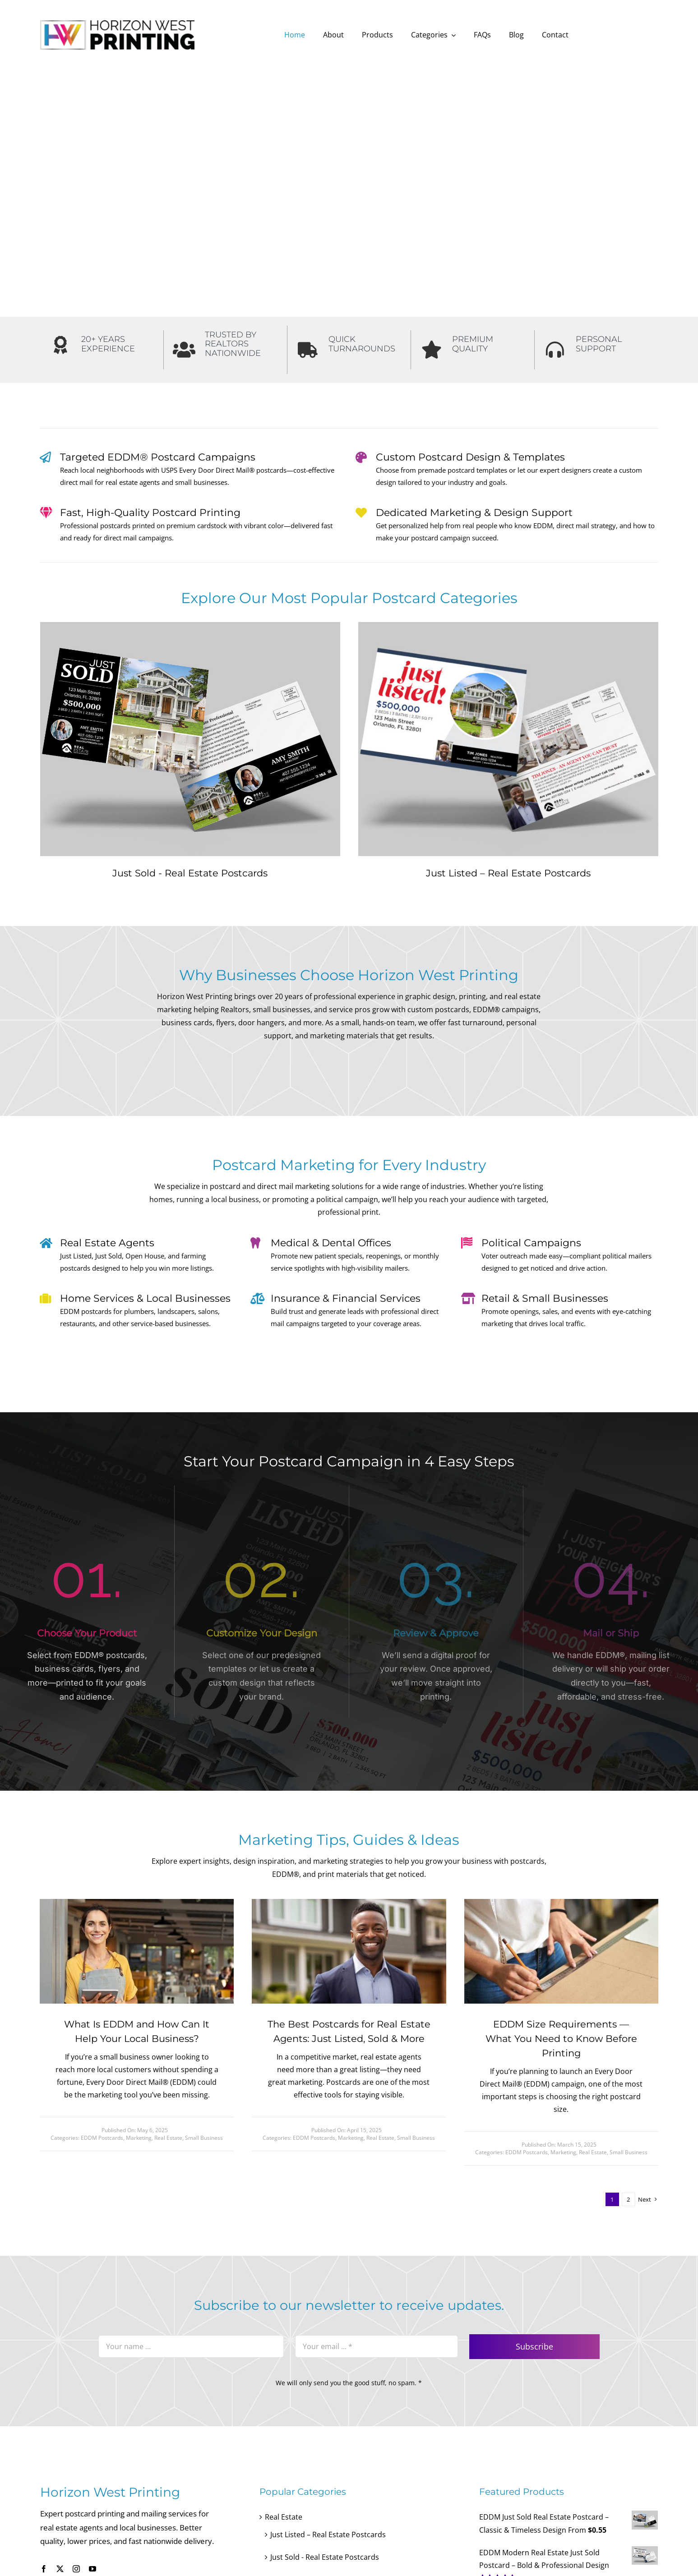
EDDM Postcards (102, 2138)
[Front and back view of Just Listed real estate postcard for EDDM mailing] (508, 626)
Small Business (204, 2138)
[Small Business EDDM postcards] (137, 1903)
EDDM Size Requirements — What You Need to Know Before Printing (561, 2038)
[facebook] (43, 2568)
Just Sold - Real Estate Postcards (190, 873)
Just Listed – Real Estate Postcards (508, 873)
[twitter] (60, 2568)
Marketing (139, 2138)
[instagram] (76, 2568)
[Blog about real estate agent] (349, 1903)
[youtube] (92, 2568)
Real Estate (168, 2138)
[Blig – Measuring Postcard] (561, 1903)
